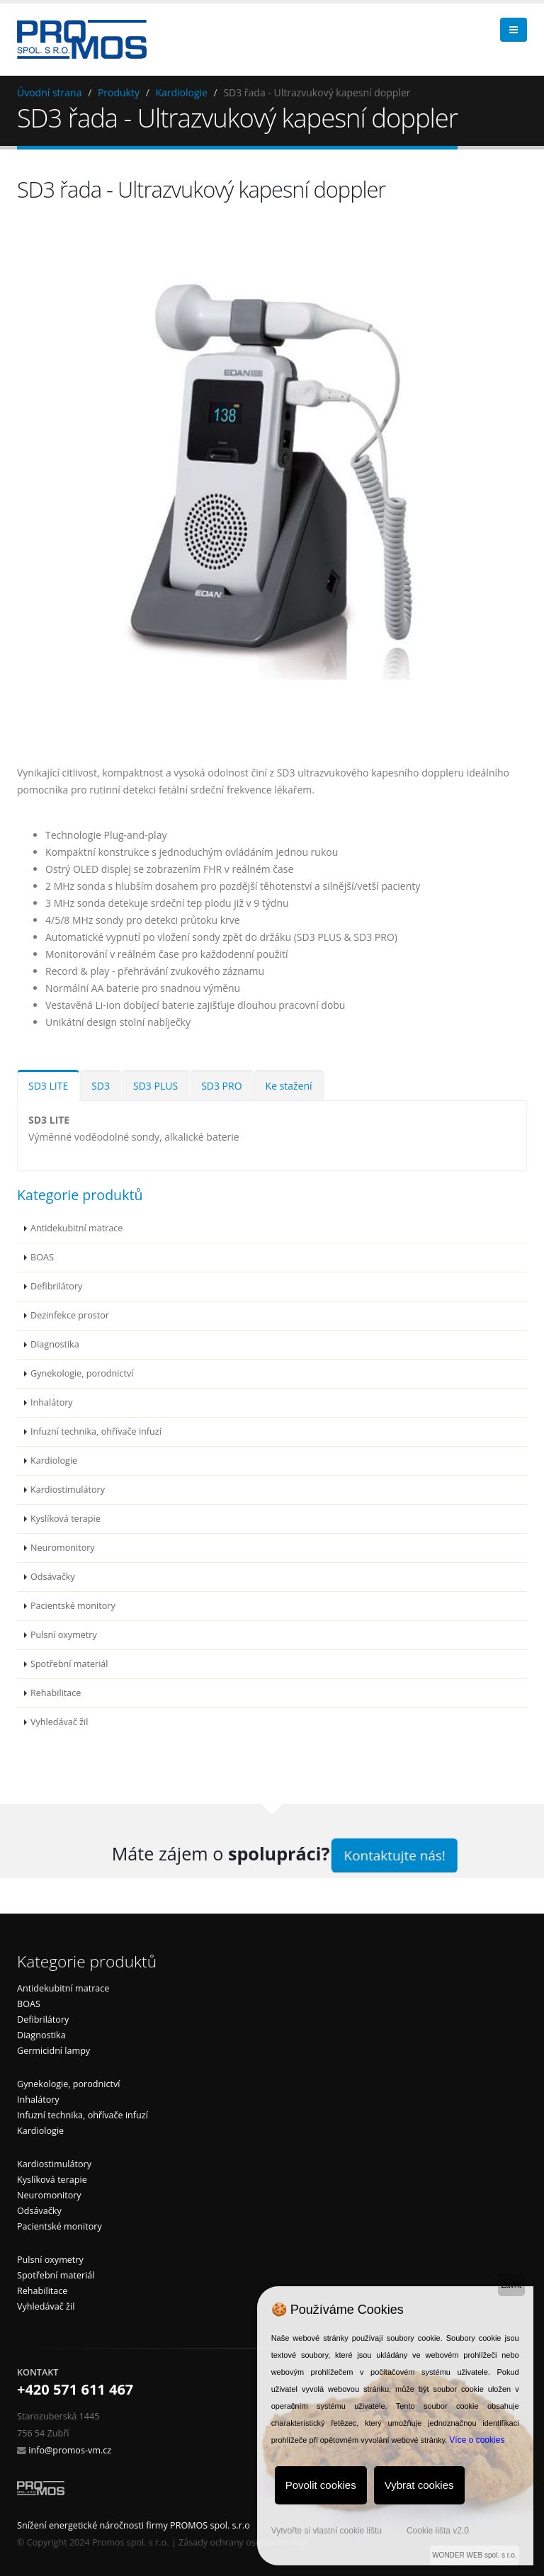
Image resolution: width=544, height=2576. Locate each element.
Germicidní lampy (53, 2051)
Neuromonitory (62, 1548)
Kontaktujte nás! (394, 1855)
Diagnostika (54, 1344)
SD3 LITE (48, 1085)
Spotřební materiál (69, 1664)
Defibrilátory (56, 1286)
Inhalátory (51, 1402)
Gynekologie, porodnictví (81, 1373)
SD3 (100, 1085)
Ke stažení (289, 1085)
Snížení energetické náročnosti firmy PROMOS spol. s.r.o (133, 2525)
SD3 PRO (221, 1085)
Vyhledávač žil (59, 1722)
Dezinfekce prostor (69, 1315)
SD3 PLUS (155, 1085)
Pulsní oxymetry (63, 1635)
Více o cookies (476, 2440)
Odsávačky (52, 1577)
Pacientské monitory (72, 1606)
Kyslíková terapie (65, 1519)
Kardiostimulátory (67, 1490)
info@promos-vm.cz (69, 2450)
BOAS (42, 1257)
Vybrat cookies (419, 2485)
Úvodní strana (49, 92)
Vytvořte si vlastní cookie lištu (326, 2531)
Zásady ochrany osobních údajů (244, 2542)
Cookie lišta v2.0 (438, 2531)
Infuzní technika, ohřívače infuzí (96, 1431)
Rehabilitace (55, 1693)
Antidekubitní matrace (76, 1228)
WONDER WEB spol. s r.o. (474, 2555)
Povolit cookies (320, 2485)
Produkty (119, 92)
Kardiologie (181, 92)
